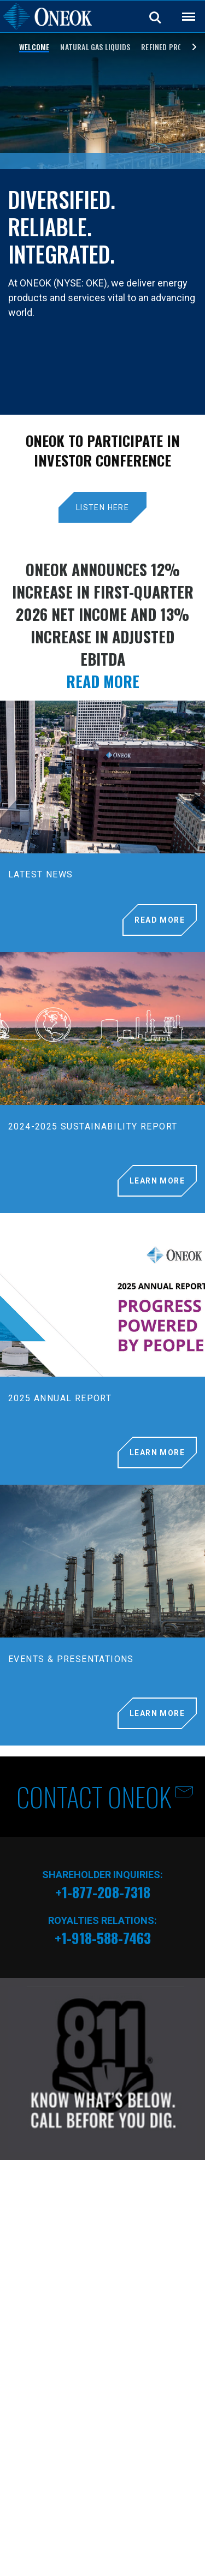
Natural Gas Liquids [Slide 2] (95, 46)
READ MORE (102, 681)
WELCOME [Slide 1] (34, 46)
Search (155, 17)
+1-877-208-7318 (102, 1892)
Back (183, 9)
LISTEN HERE (102, 507)
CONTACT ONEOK (93, 1797)
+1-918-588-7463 (103, 1938)
